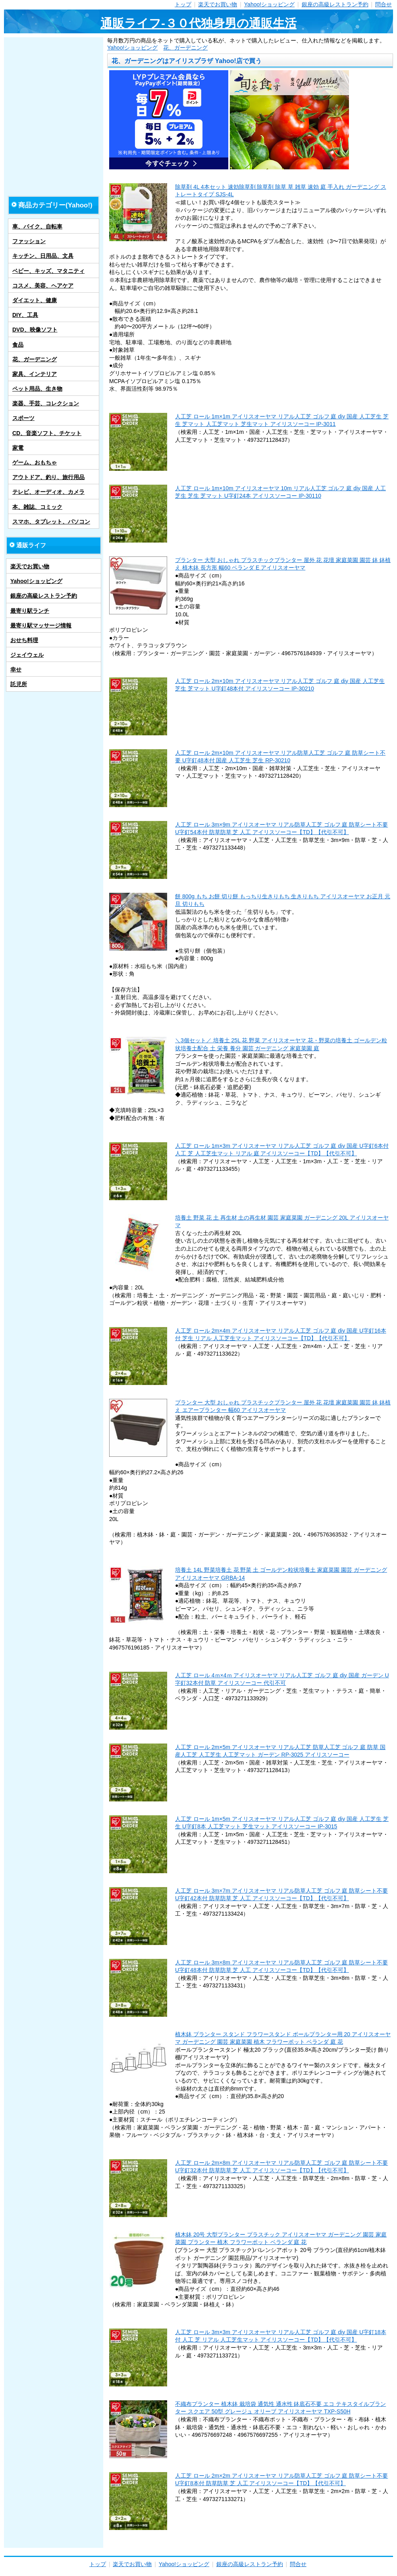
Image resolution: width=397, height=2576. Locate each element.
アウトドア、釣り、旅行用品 (48, 477)
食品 (17, 344)
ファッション (29, 241)
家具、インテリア (34, 374)
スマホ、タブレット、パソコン (51, 521)
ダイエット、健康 (34, 300)
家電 (17, 448)
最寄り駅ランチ (29, 611)
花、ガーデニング (185, 47)
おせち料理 (24, 640)
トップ (183, 4)
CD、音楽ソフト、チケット (46, 433)
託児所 (18, 684)
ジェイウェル (27, 655)
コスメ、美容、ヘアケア (42, 285)
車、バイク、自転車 (37, 226)
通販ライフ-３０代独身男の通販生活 (198, 23)
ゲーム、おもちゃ (34, 462)
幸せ (15, 669)
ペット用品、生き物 (37, 389)
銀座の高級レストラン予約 (335, 4)
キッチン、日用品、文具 (42, 256)
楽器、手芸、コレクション (45, 403)
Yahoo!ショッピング (269, 4)
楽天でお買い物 (217, 4)
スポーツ (23, 418)
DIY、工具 (25, 315)
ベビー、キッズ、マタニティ (48, 271)
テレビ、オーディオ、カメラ (48, 492)
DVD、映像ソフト (35, 329)
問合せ (383, 4)
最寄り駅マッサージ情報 (40, 625)
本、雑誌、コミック (37, 507)
